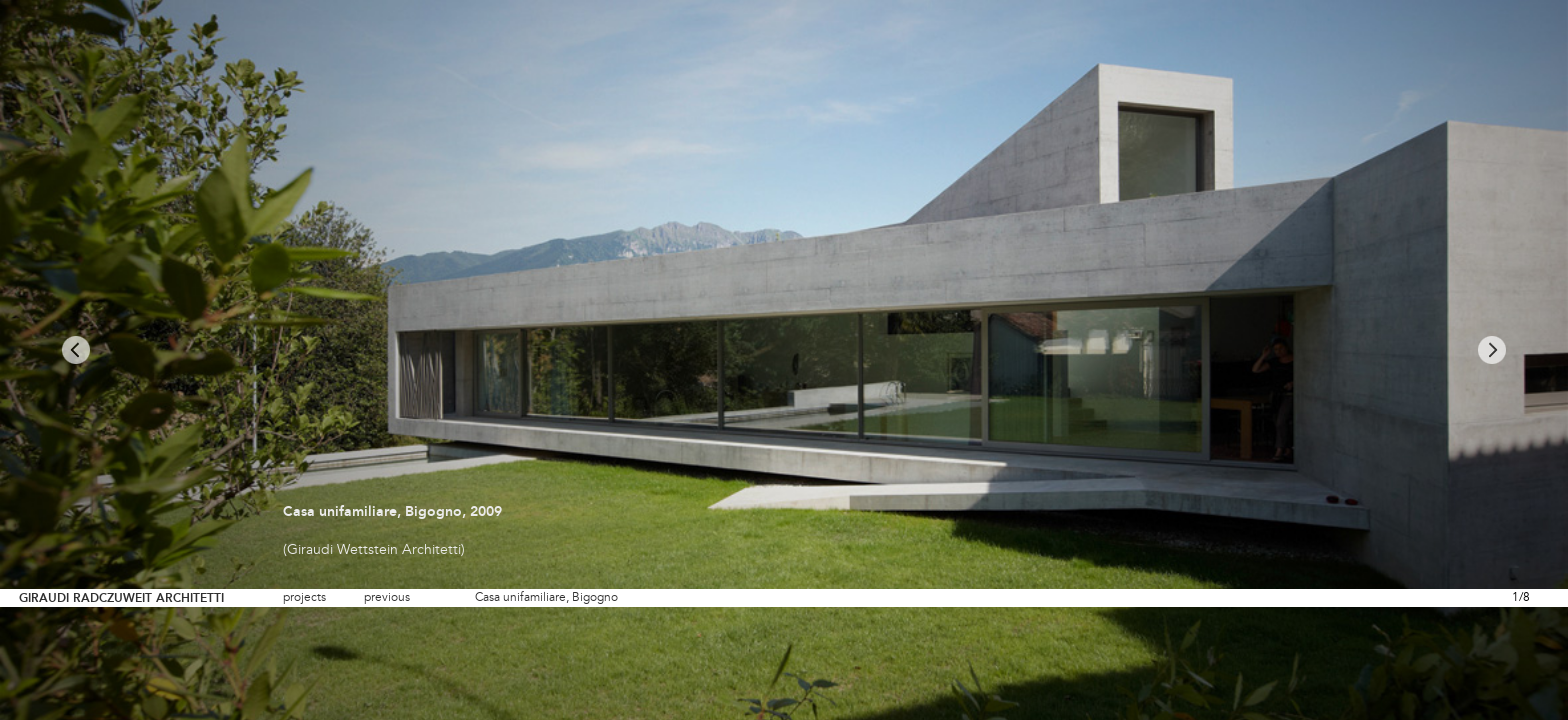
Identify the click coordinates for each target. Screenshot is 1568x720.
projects (304, 598)
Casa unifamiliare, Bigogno (546, 598)
